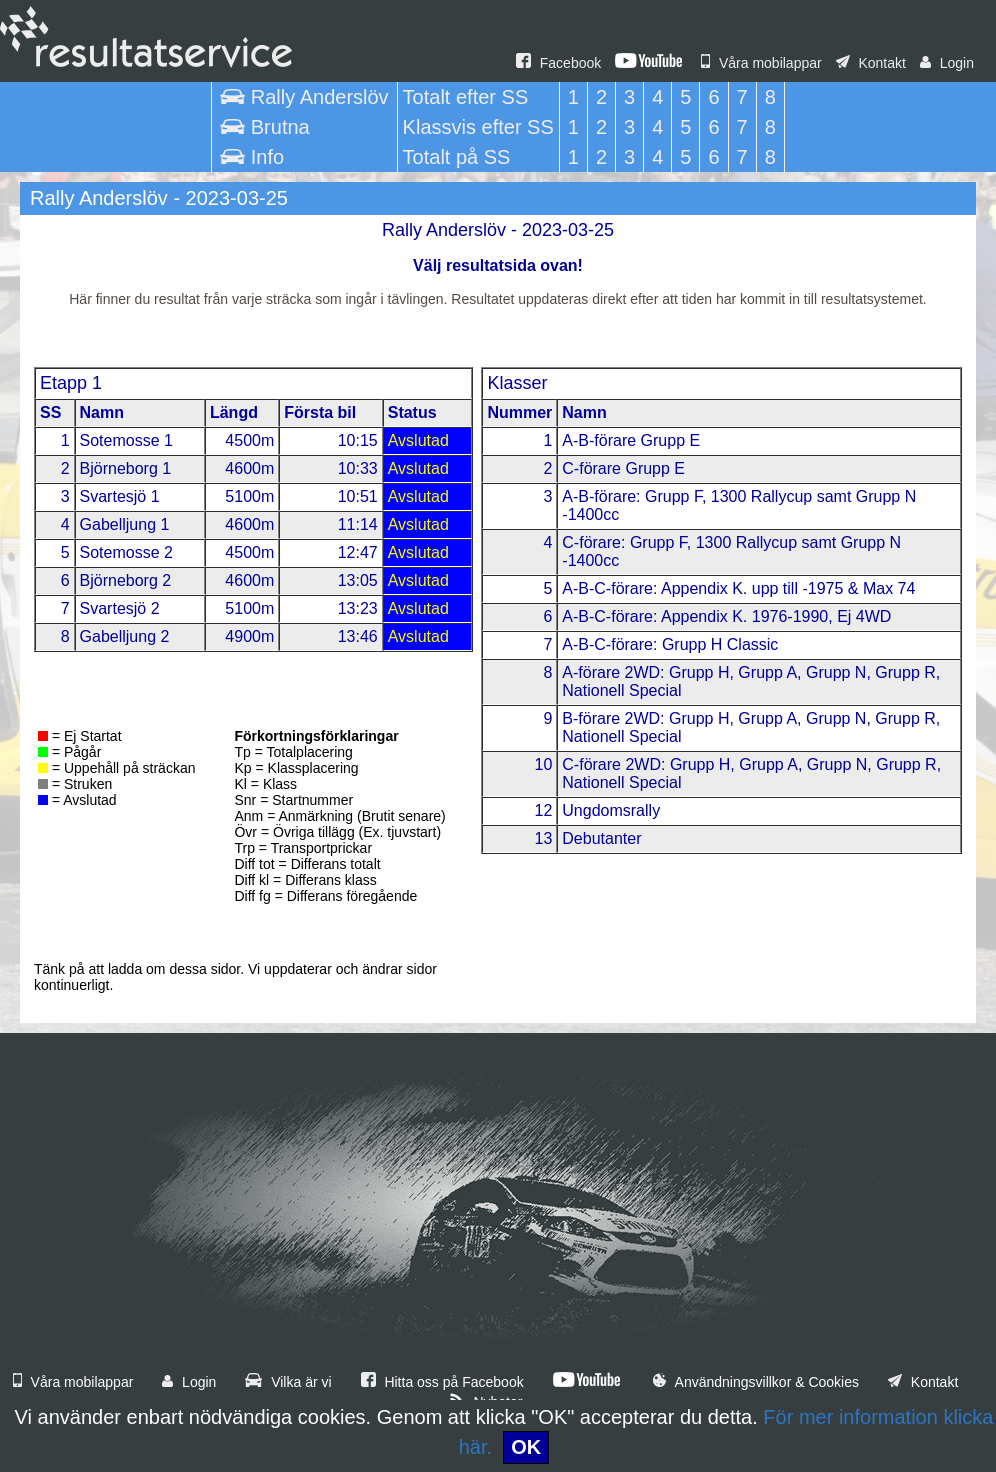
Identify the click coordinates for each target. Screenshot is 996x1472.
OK (526, 1447)
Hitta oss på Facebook (442, 1382)
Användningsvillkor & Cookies (756, 1382)
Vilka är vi (288, 1382)
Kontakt (871, 63)
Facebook (558, 63)
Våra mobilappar (761, 63)
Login (947, 63)
